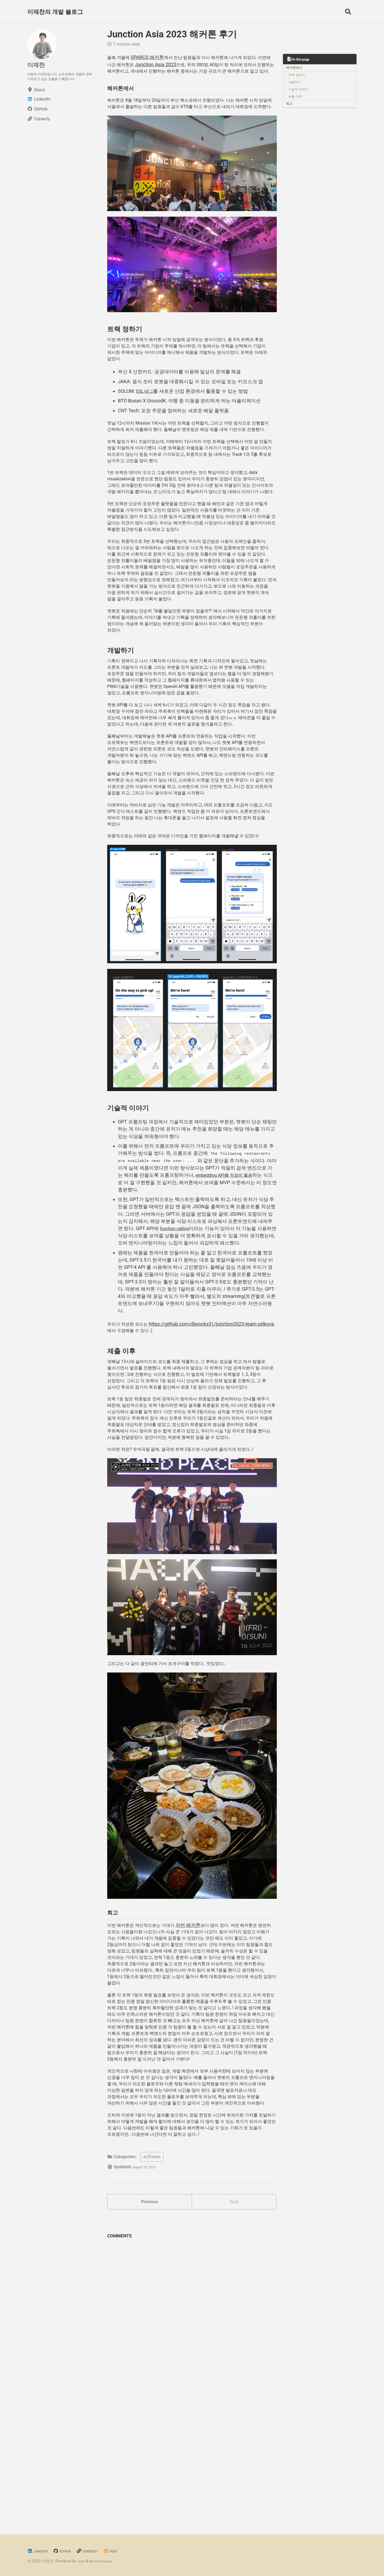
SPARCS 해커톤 (150, 57)
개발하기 (295, 84)
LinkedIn (40, 2551)
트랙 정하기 (297, 76)
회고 (290, 106)
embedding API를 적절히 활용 (228, 1311)
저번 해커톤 (196, 2102)
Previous (149, 2432)
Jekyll (82, 2561)
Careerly (100, 2551)
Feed (127, 2551)
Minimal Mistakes (108, 2561)
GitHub (70, 2551)
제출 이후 (296, 98)
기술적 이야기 (298, 91)
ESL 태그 (145, 422)
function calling (176, 1365)
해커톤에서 (295, 69)
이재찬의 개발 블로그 (55, 12)
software (152, 2384)
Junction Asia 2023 (175, 64)
